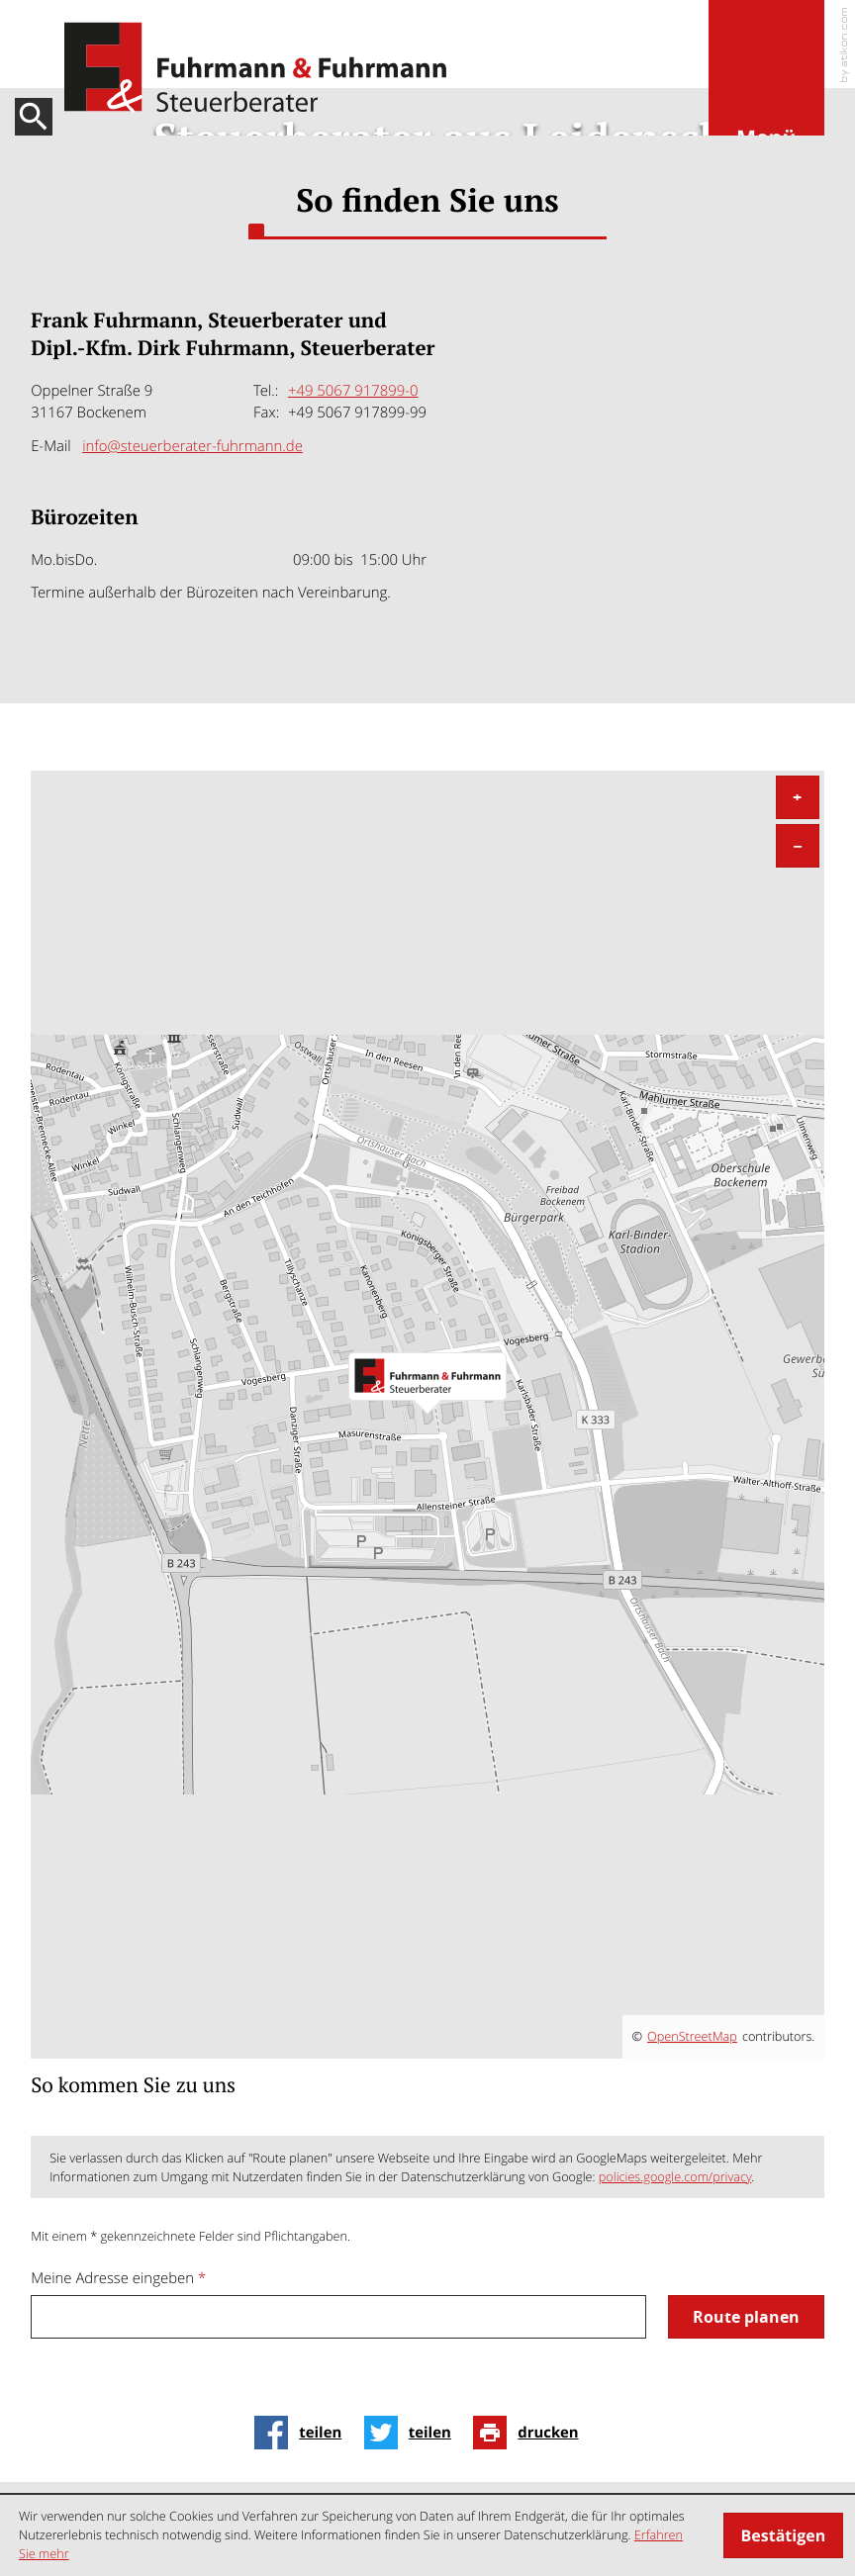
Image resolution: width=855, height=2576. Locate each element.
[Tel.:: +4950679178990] (353, 391)
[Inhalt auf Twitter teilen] (413, 2432)
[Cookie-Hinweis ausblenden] (783, 2535)
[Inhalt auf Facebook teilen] (303, 2432)
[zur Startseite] (255, 68)
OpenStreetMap (692, 2036)
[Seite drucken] (531, 2432)
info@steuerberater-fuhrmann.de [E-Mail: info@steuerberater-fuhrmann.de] (192, 446)
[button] (766, 82)
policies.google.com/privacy (675, 2176)
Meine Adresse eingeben (118, 2278)
